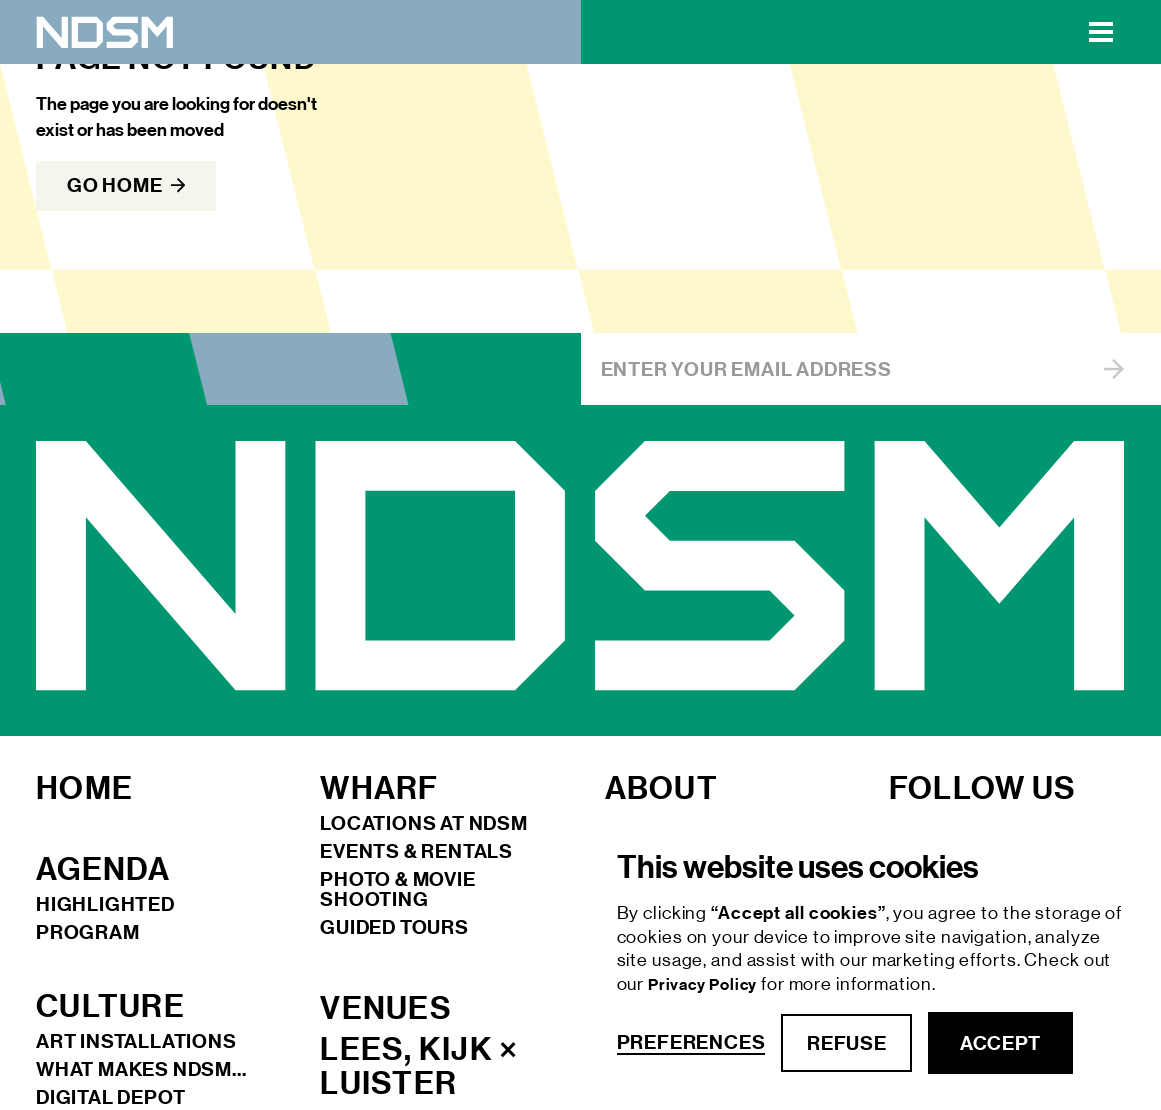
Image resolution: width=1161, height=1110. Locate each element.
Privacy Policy (704, 984)
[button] (1101, 32)
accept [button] (1000, 1043)
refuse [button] (846, 1043)
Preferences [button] (691, 1042)
